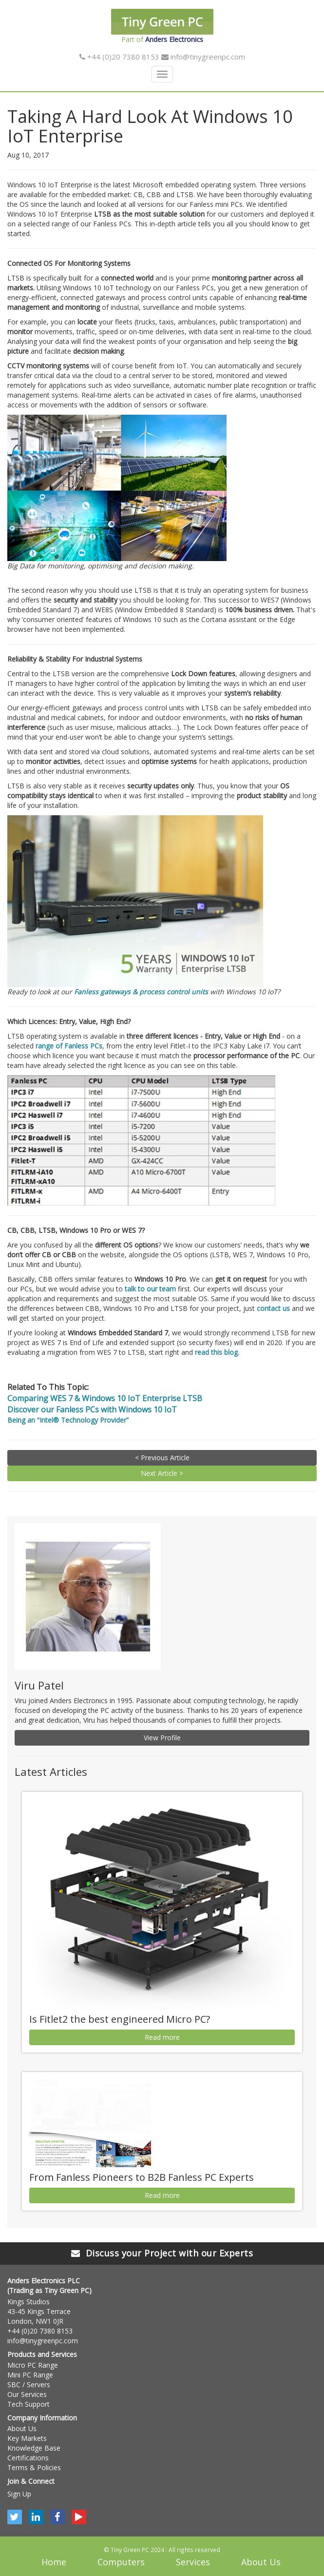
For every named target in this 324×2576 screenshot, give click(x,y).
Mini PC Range (30, 2374)
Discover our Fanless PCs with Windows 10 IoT (92, 1409)
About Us (22, 2428)
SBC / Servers (28, 2384)
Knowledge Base (33, 2448)
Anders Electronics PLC (43, 2280)
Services (193, 2562)
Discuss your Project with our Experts (162, 2253)
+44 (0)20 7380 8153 (119, 56)
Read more (162, 2037)
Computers (121, 2562)
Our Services (27, 2394)
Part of (162, 26)
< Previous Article (162, 1457)
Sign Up (19, 2493)
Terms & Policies (34, 2467)
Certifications (28, 2457)
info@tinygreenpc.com (203, 56)
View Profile (162, 1737)
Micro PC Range (32, 2365)
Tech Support (28, 2404)
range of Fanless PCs (69, 1045)
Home (53, 2562)
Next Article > (162, 1473)
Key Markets (27, 2438)
